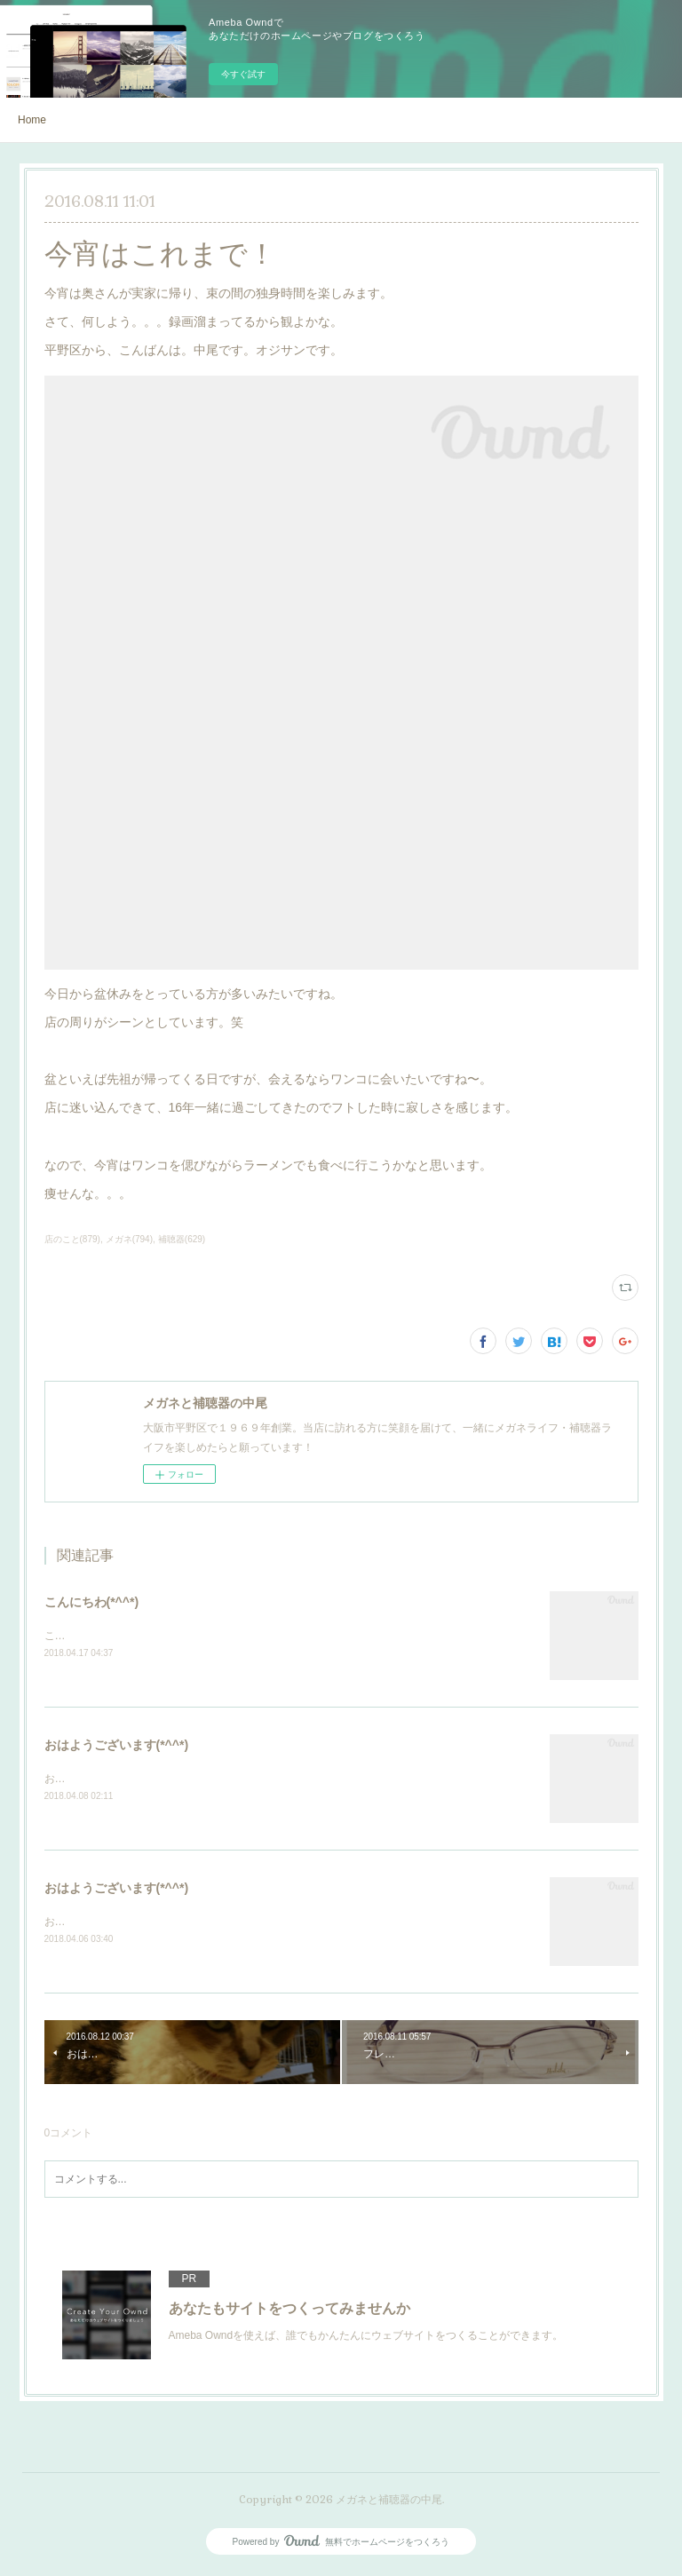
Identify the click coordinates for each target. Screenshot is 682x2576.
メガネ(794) (129, 1239)
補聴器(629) (181, 1239)
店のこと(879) (72, 1239)
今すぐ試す (243, 74)
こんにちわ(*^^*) (91, 1602)
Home (32, 120)
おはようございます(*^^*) (116, 1746)
